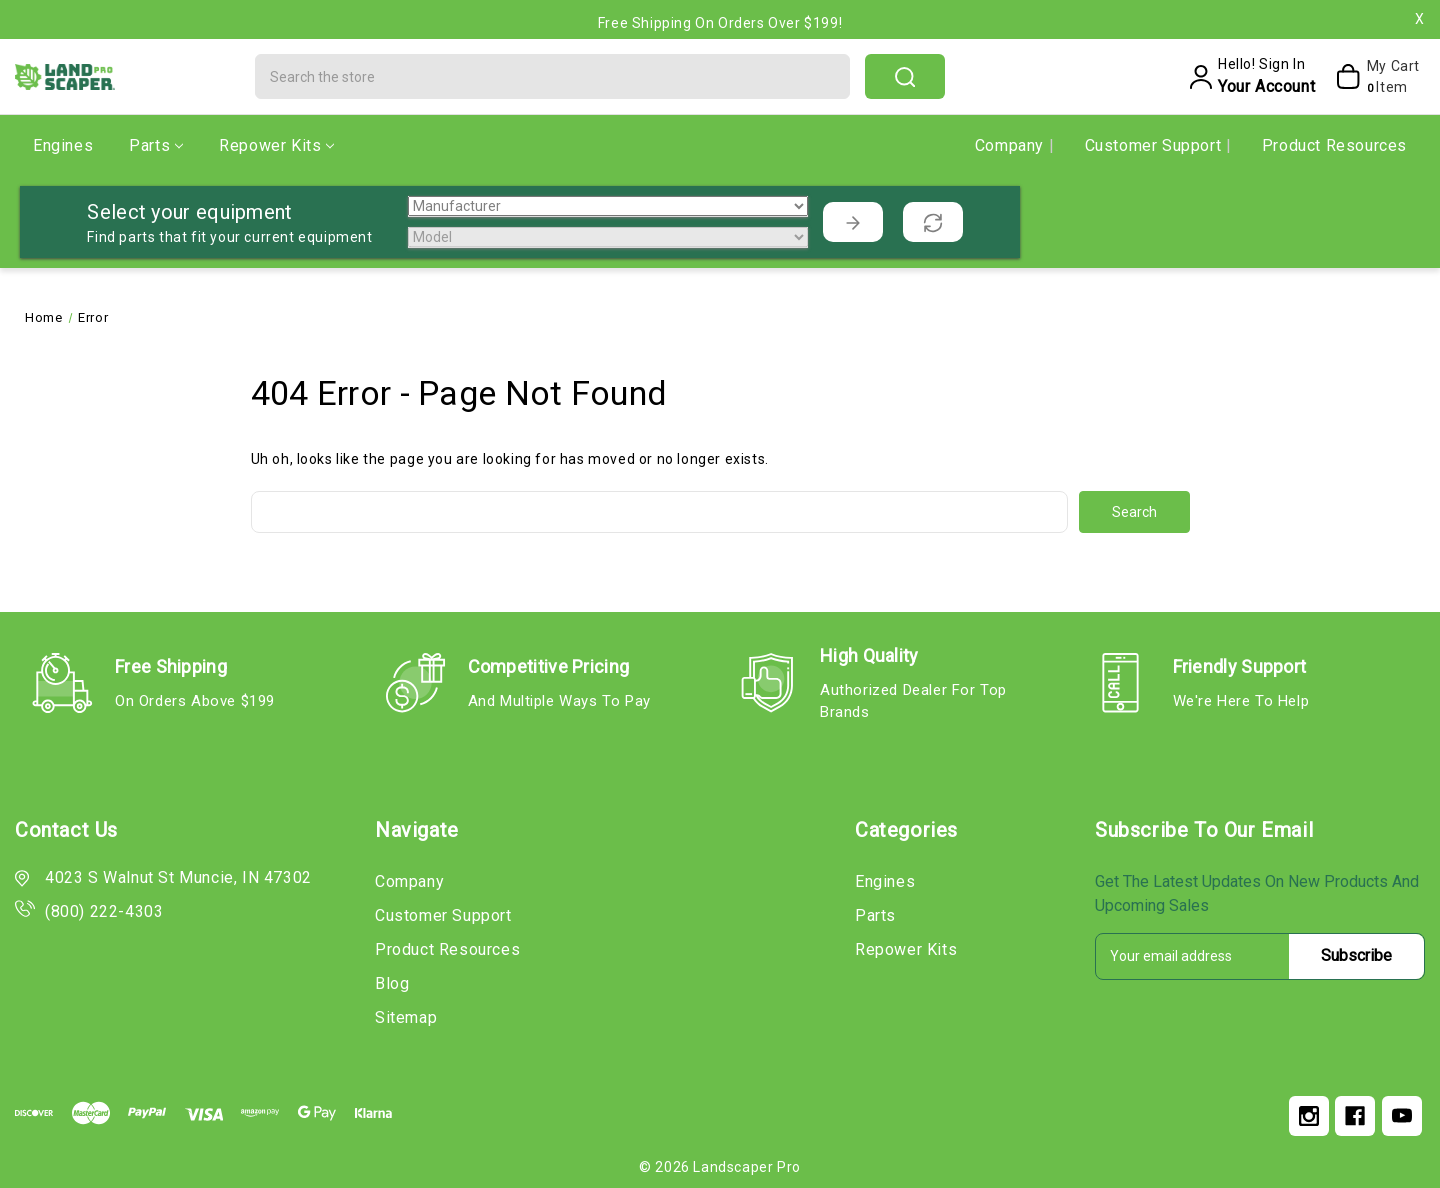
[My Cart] (1372, 77)
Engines (63, 145)
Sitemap (406, 1017)
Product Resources (1334, 145)
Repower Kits (276, 145)
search (905, 77)
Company (1012, 145)
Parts (156, 145)
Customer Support (1155, 145)
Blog (392, 983)
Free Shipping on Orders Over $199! (720, 23)
